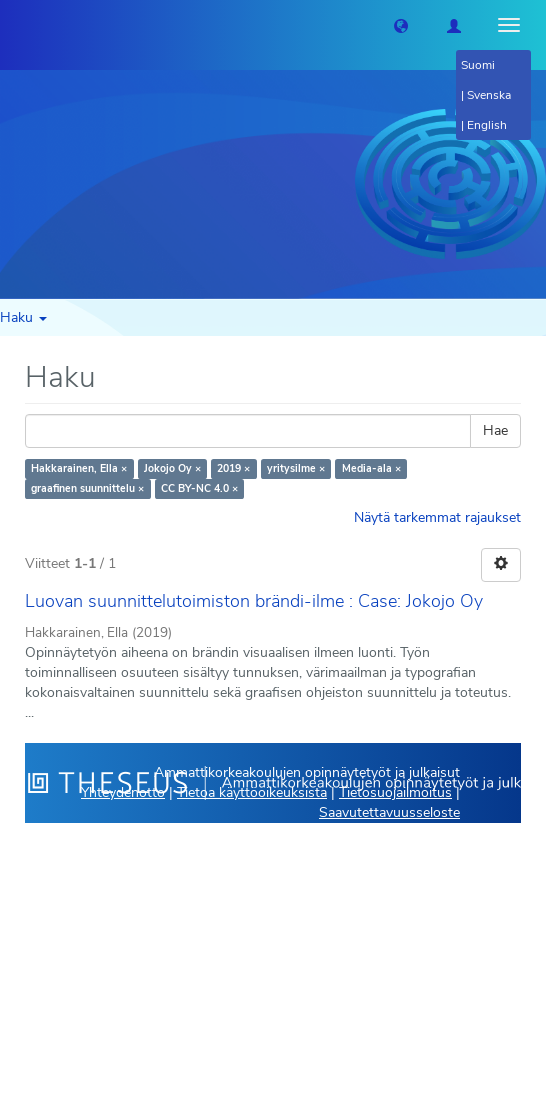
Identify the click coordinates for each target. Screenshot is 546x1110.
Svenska (489, 95)
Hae (495, 430)
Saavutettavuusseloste (389, 812)
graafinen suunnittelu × (87, 488)
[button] (401, 25)
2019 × (233, 468)
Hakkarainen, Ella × (79, 468)
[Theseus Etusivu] (15, 25)
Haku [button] (23, 317)
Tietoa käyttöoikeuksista (252, 792)
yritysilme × (296, 468)
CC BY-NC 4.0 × (199, 488)
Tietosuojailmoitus (395, 792)
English (487, 125)
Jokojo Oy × (172, 468)
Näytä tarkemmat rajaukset (437, 517)
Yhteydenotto (123, 792)
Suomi (478, 65)
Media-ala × (371, 468)
